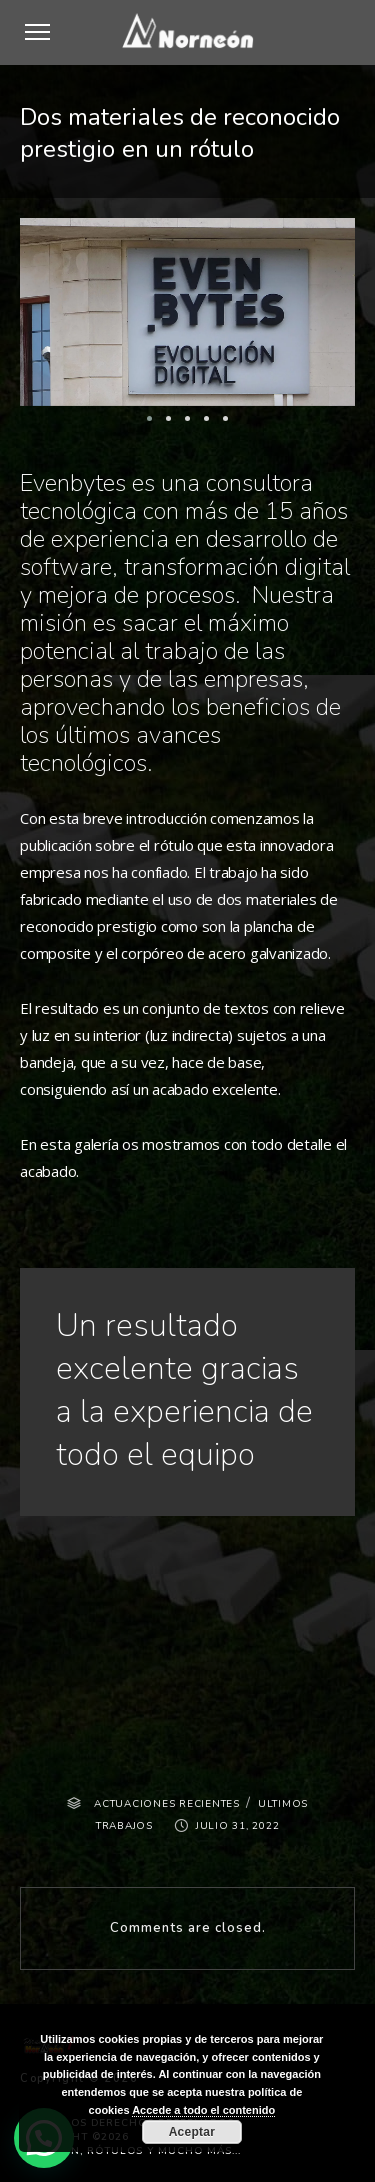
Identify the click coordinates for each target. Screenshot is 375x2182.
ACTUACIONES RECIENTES (167, 1804)
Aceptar (192, 2132)
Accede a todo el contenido (203, 2110)
